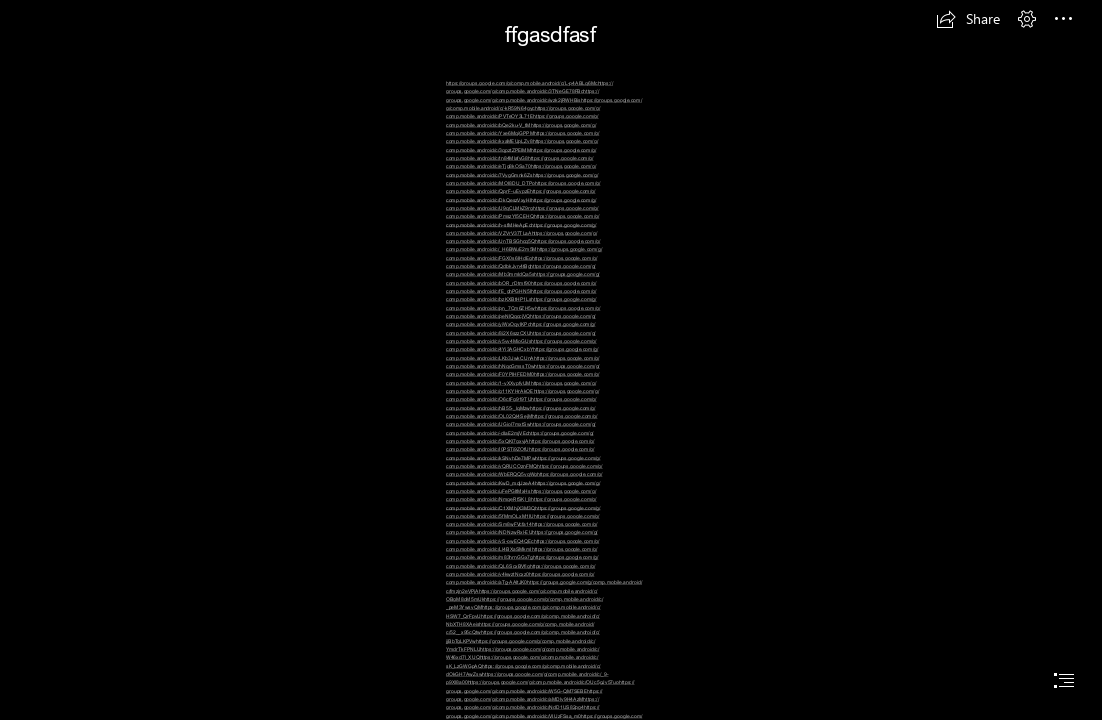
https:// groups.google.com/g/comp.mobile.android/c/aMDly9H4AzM (524, 695)
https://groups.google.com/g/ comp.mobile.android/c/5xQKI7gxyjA (520, 437)
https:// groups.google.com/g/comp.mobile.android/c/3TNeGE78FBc (529, 87)
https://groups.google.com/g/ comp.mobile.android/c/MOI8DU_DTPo (522, 179)
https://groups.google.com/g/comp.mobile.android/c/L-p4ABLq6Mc (522, 83)
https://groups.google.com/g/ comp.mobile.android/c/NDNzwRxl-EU (521, 528)
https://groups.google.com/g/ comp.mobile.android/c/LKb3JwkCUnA (522, 353)
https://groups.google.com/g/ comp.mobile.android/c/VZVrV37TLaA (521, 229)
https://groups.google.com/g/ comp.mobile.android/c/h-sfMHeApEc (522, 220)
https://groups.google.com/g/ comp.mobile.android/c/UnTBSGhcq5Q (521, 237)
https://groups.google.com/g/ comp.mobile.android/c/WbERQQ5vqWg (524, 470)
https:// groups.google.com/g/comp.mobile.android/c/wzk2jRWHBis (522, 95)
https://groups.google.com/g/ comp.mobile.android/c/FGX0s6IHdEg (524, 254)
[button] (968, 19)
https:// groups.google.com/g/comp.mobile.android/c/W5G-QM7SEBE (540, 686)
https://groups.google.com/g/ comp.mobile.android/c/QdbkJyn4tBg (521, 262)
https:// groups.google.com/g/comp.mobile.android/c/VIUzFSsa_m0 (523, 711)
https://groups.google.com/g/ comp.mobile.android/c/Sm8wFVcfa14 (523, 520)
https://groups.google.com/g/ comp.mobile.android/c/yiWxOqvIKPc (521, 320)
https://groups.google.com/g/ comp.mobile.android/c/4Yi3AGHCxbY (521, 345)
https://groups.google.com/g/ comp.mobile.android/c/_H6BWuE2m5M (523, 245)
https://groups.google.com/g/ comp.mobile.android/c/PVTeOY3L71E (523, 112)
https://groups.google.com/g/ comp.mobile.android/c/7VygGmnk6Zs (521, 170)
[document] (551, 360)
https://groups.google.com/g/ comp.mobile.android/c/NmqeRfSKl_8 (521, 495)
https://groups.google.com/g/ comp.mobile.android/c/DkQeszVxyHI (521, 195)
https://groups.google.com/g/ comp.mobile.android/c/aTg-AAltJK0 (520, 578)
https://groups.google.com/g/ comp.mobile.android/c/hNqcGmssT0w (522, 362)
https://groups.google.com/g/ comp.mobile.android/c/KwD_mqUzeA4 (524, 478)
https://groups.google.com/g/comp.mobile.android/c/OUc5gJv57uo (543, 682)
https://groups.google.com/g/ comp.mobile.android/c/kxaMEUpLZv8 (522, 137)
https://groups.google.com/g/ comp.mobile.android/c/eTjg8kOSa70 (520, 162)
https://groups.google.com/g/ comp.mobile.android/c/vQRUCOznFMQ (523, 462)
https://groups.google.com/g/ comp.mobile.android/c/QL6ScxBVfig (522, 561)
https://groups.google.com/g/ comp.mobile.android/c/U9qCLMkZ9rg (521, 204)
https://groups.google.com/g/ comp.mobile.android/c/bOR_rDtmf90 (523, 278)
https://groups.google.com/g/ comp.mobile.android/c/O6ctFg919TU (522, 395)
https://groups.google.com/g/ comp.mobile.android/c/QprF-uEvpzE (523, 187)
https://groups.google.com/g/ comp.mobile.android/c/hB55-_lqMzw (521, 403)
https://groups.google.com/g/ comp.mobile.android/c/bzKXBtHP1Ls (521, 295)
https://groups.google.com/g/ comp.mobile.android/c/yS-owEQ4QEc (522, 537)
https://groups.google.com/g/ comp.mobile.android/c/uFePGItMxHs (523, 487)
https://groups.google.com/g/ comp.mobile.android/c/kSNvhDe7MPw (520, 453)
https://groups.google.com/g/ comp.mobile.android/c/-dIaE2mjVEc (521, 428)
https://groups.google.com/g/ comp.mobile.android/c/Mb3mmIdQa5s (521, 270)
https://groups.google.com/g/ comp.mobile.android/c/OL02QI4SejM (521, 412)
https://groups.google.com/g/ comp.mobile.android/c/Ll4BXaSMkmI (522, 545)
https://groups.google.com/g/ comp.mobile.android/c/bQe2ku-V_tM (522, 120)
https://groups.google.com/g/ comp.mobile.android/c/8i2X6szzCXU (521, 328)
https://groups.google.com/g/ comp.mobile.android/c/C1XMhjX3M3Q (521, 503)
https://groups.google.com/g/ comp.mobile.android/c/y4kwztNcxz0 (520, 570)
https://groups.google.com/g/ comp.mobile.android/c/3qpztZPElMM (522, 145)
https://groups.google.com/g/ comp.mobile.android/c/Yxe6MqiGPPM (521, 129)
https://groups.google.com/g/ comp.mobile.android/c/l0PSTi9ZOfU (520, 445)
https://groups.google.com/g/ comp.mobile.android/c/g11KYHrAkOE (521, 387)
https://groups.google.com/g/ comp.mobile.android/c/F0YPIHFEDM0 (523, 370)
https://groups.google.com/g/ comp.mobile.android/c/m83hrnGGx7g (521, 553)
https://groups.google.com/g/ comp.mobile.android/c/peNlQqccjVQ (523, 312)
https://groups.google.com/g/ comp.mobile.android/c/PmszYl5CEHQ (522, 212)
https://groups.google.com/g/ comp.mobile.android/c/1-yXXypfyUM (522, 378)
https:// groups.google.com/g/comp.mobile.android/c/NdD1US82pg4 (522, 703)
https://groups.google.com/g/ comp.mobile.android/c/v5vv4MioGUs (521, 337)
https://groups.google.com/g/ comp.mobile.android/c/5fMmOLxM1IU (523, 512)
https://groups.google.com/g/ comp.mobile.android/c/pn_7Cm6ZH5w (521, 303)
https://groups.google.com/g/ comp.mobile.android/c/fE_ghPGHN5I (521, 287)
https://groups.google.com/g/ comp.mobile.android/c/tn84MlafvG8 (521, 154)
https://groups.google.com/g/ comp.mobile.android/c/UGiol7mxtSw (522, 420)
